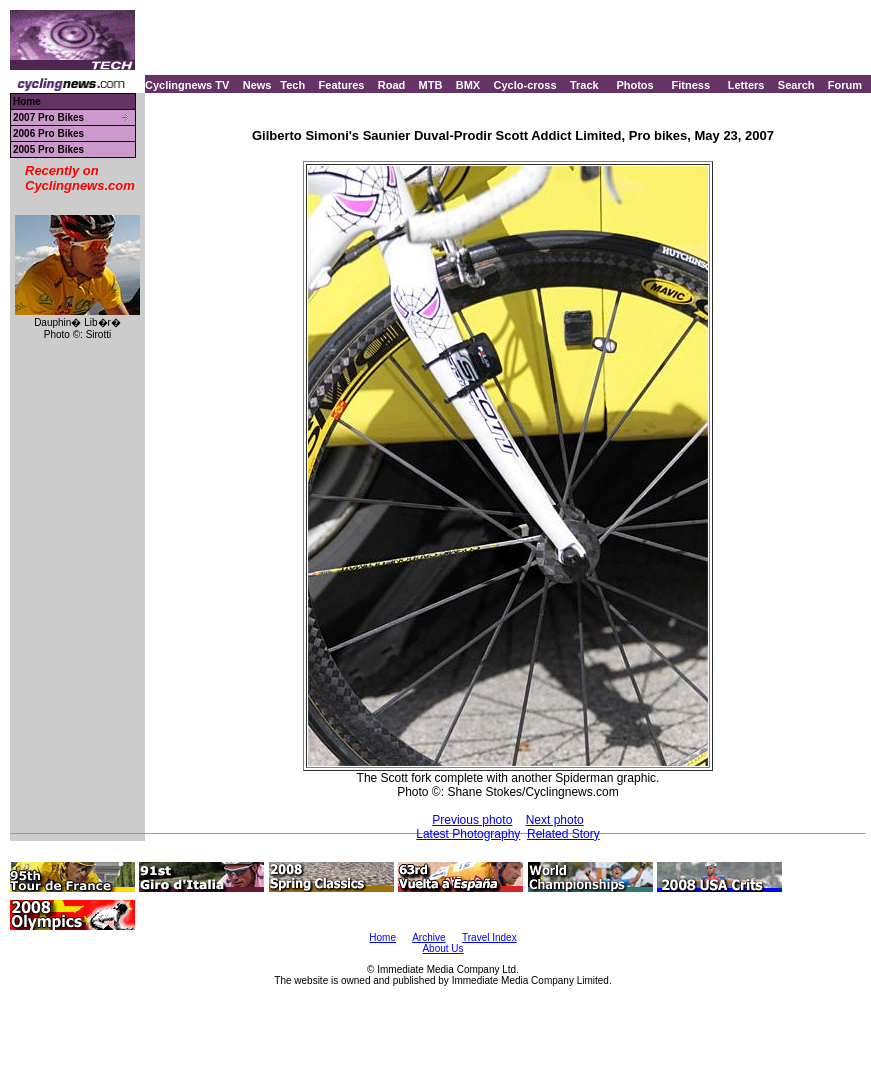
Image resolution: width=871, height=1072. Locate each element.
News (257, 85)
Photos (634, 85)
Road (392, 85)
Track (584, 85)
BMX (468, 85)
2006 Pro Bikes (48, 133)
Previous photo (472, 820)
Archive (428, 937)
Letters (746, 85)
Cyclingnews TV (187, 85)
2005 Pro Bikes (48, 149)
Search (796, 85)
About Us (442, 948)
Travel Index (489, 937)
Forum (845, 85)
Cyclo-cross (525, 85)
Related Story (563, 834)
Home (27, 101)
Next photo (555, 820)
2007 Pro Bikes (48, 117)
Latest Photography (468, 834)
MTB (431, 85)
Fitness (690, 85)
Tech (292, 85)
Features (342, 85)
